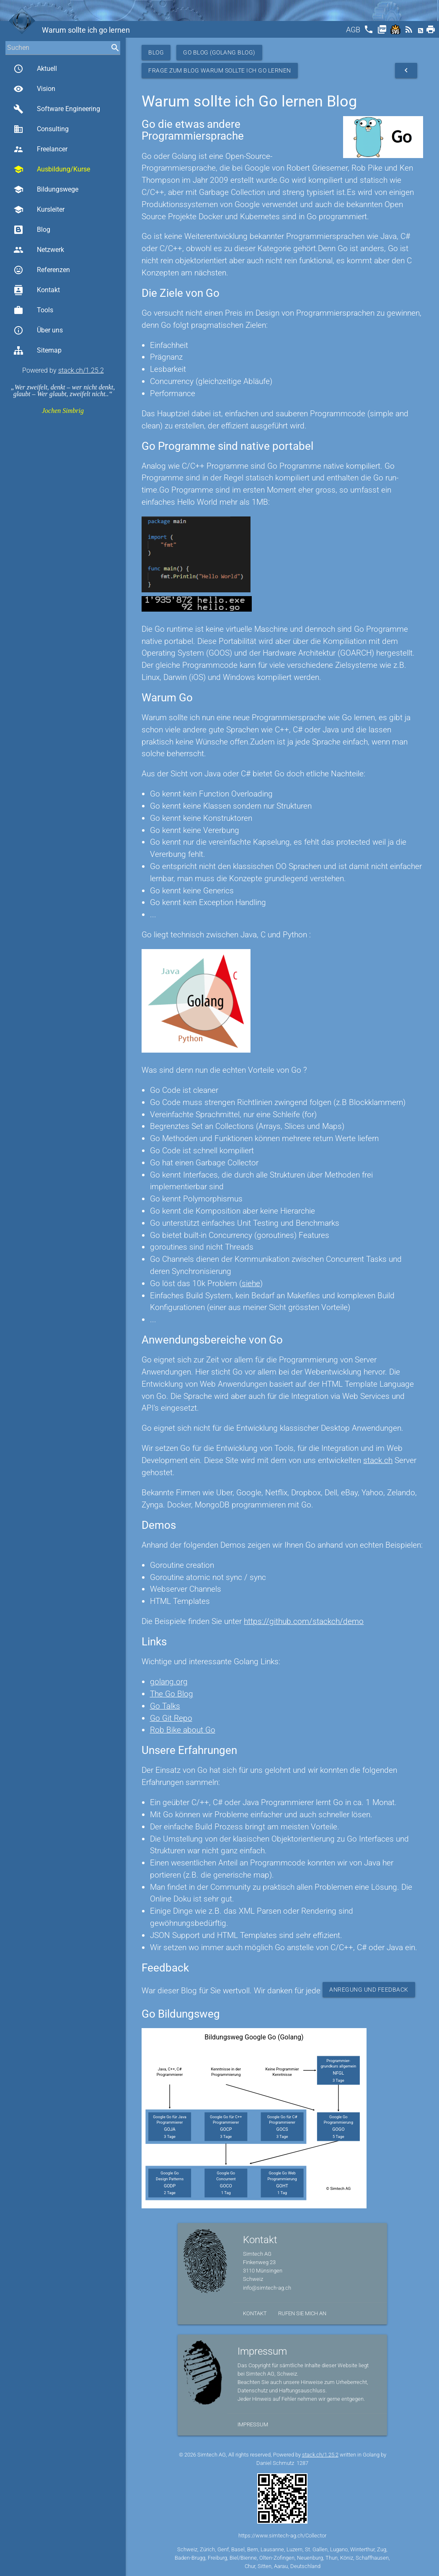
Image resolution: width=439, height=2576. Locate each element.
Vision (34, 89)
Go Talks (165, 1706)
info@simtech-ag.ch (267, 2288)
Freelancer (40, 149)
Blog (31, 230)
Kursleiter (39, 210)
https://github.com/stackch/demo (304, 1621)
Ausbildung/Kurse (51, 169)
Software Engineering (56, 109)
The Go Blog (171, 1694)
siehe (251, 1283)
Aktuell (35, 69)
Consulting (41, 129)
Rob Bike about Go (182, 1730)
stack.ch (378, 1460)
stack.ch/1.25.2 (81, 370)
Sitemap (37, 350)
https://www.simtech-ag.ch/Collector (282, 2535)
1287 (302, 2463)
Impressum (253, 2424)
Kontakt (36, 290)
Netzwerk (38, 250)
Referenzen (41, 270)
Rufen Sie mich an (302, 2313)
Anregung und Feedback (368, 1989)
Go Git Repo (171, 1718)
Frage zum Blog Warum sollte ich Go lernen (219, 70)
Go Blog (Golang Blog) (219, 52)
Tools (33, 310)
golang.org (169, 1681)
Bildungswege (45, 189)
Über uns (38, 330)
